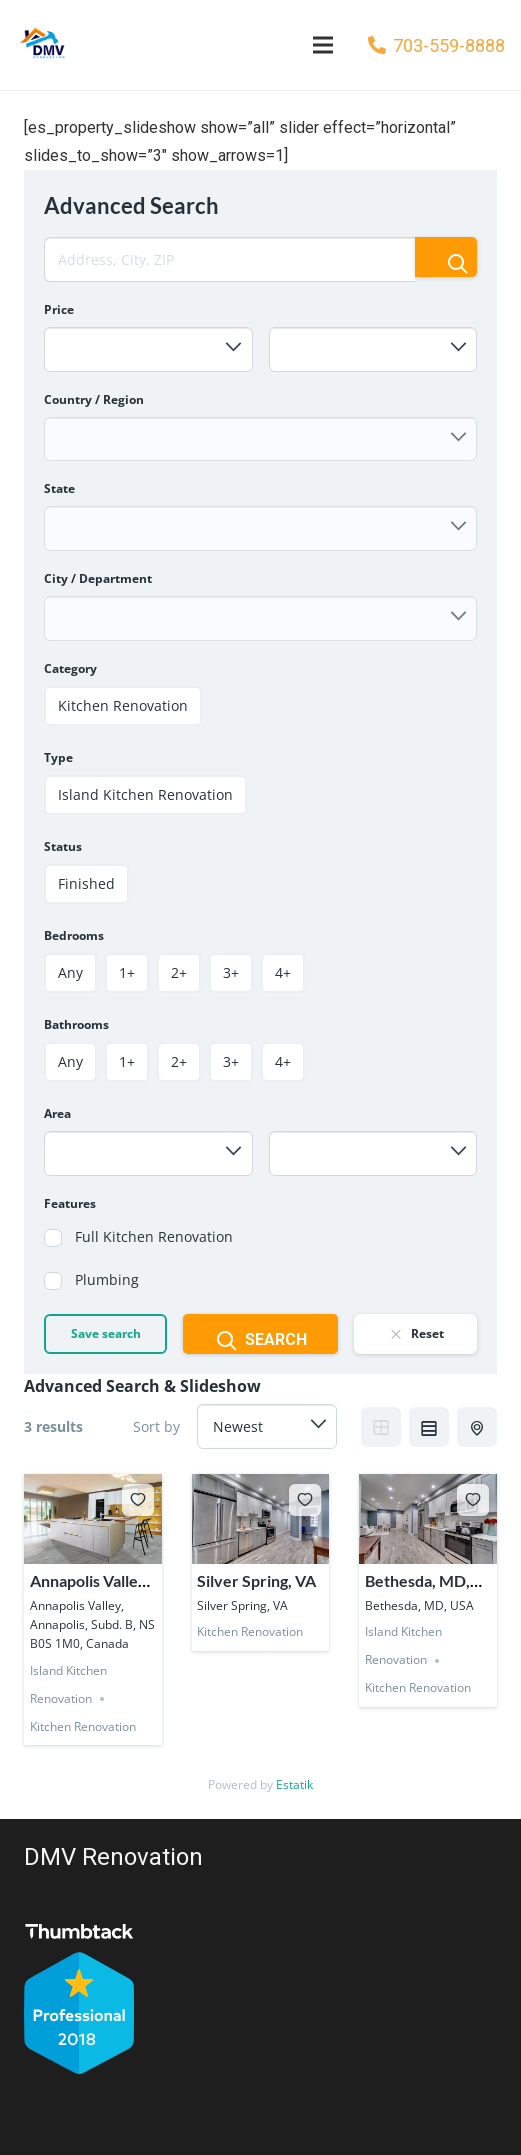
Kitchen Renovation (83, 1726)
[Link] (41, 45)
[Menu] (323, 45)
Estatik (294, 1784)
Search (261, 1341)
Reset (415, 1334)
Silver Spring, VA (256, 1580)
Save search (106, 1333)
